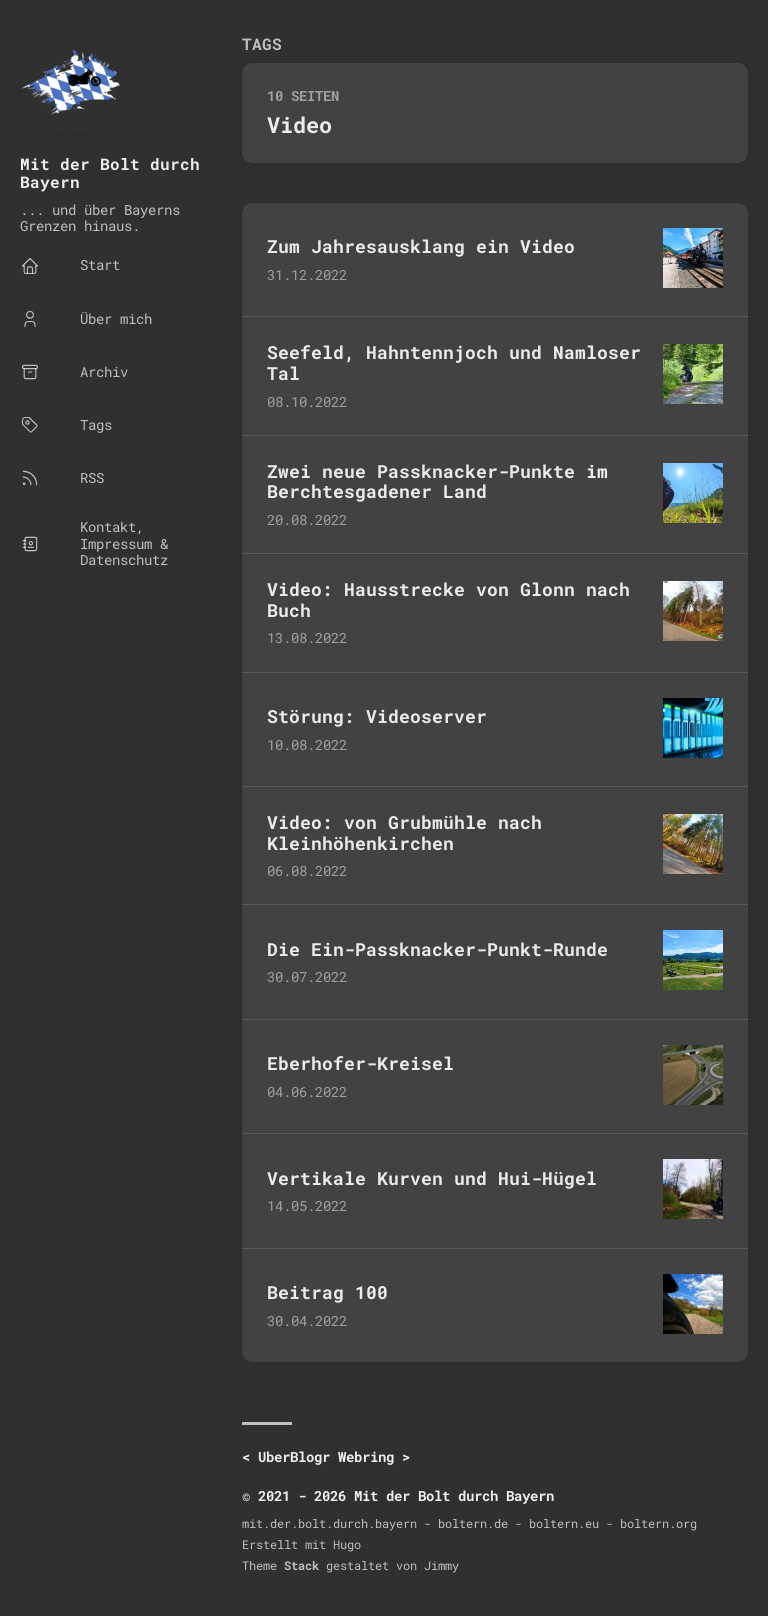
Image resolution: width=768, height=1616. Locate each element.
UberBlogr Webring (326, 1456)
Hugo (347, 1544)
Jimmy (441, 1565)
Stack (301, 1565)
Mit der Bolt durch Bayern (110, 172)
